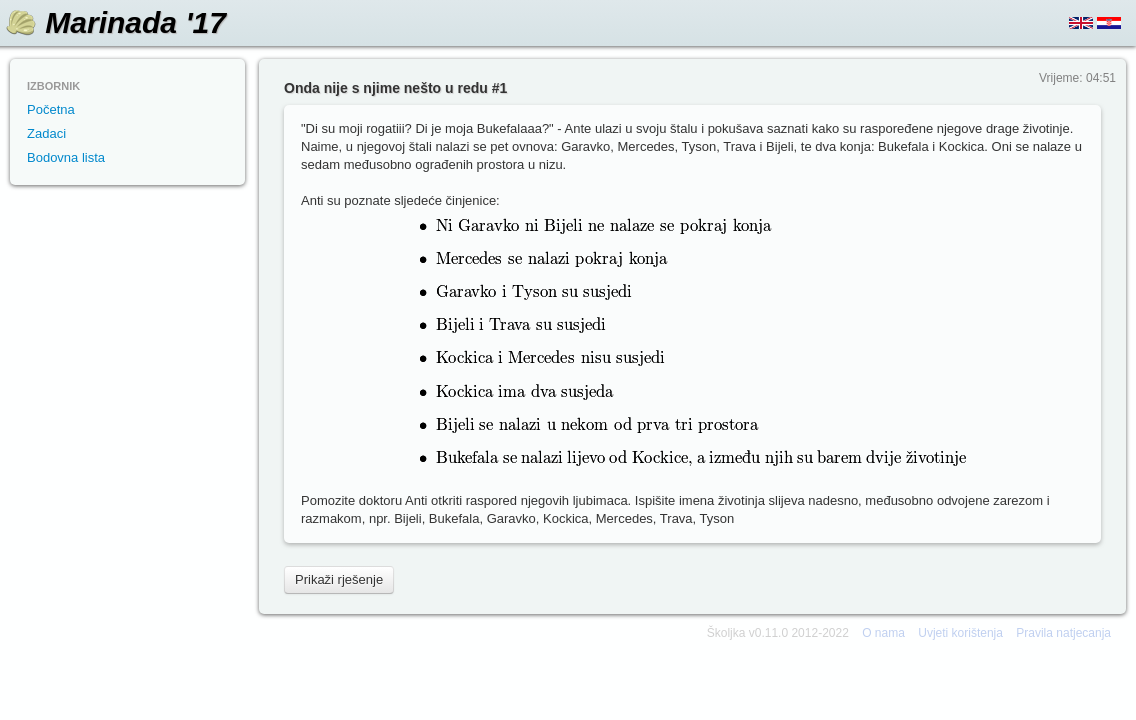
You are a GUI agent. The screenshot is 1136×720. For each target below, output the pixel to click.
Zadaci (46, 133)
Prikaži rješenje (339, 579)
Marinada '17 (135, 22)
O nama (883, 633)
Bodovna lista (66, 157)
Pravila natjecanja (1063, 633)
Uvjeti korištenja (960, 633)
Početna (51, 109)
